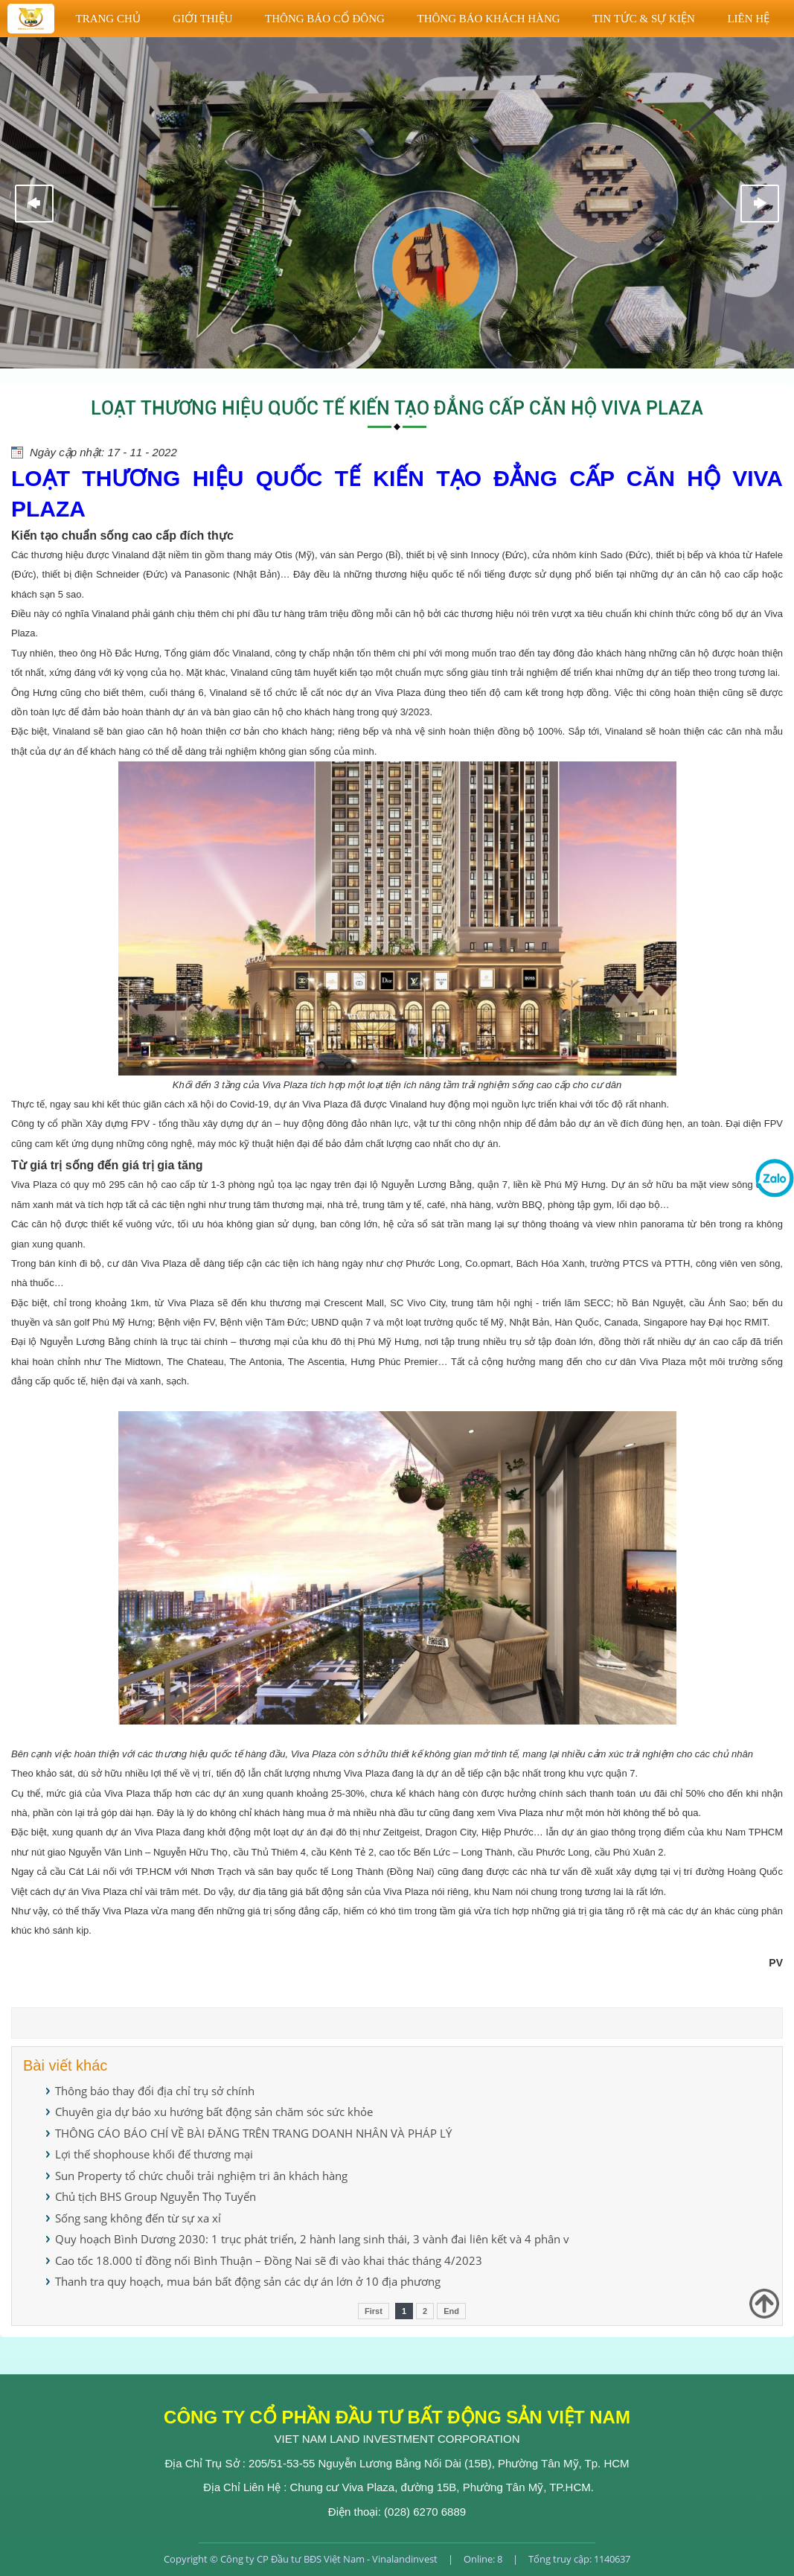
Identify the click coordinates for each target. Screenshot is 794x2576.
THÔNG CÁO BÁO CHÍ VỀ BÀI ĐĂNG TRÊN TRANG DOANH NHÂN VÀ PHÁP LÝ (253, 2133)
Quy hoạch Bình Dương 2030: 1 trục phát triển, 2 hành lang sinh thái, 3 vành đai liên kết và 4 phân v (312, 2238)
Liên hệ (748, 19)
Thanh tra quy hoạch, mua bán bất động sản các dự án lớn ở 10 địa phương (248, 2281)
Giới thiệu (202, 19)
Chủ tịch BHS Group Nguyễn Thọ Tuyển (155, 2196)
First (373, 2311)
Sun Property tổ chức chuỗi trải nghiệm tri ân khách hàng (201, 2175)
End (451, 2311)
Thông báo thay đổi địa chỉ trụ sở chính (154, 2090)
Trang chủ (107, 19)
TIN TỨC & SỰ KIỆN (643, 19)
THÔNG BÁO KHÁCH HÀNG (488, 19)
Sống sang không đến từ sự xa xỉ (138, 2218)
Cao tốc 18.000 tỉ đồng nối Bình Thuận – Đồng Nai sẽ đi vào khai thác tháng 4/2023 (268, 2260)
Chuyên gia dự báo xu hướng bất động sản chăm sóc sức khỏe (214, 2111)
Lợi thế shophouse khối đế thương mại (154, 2154)
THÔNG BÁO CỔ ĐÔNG (325, 19)
